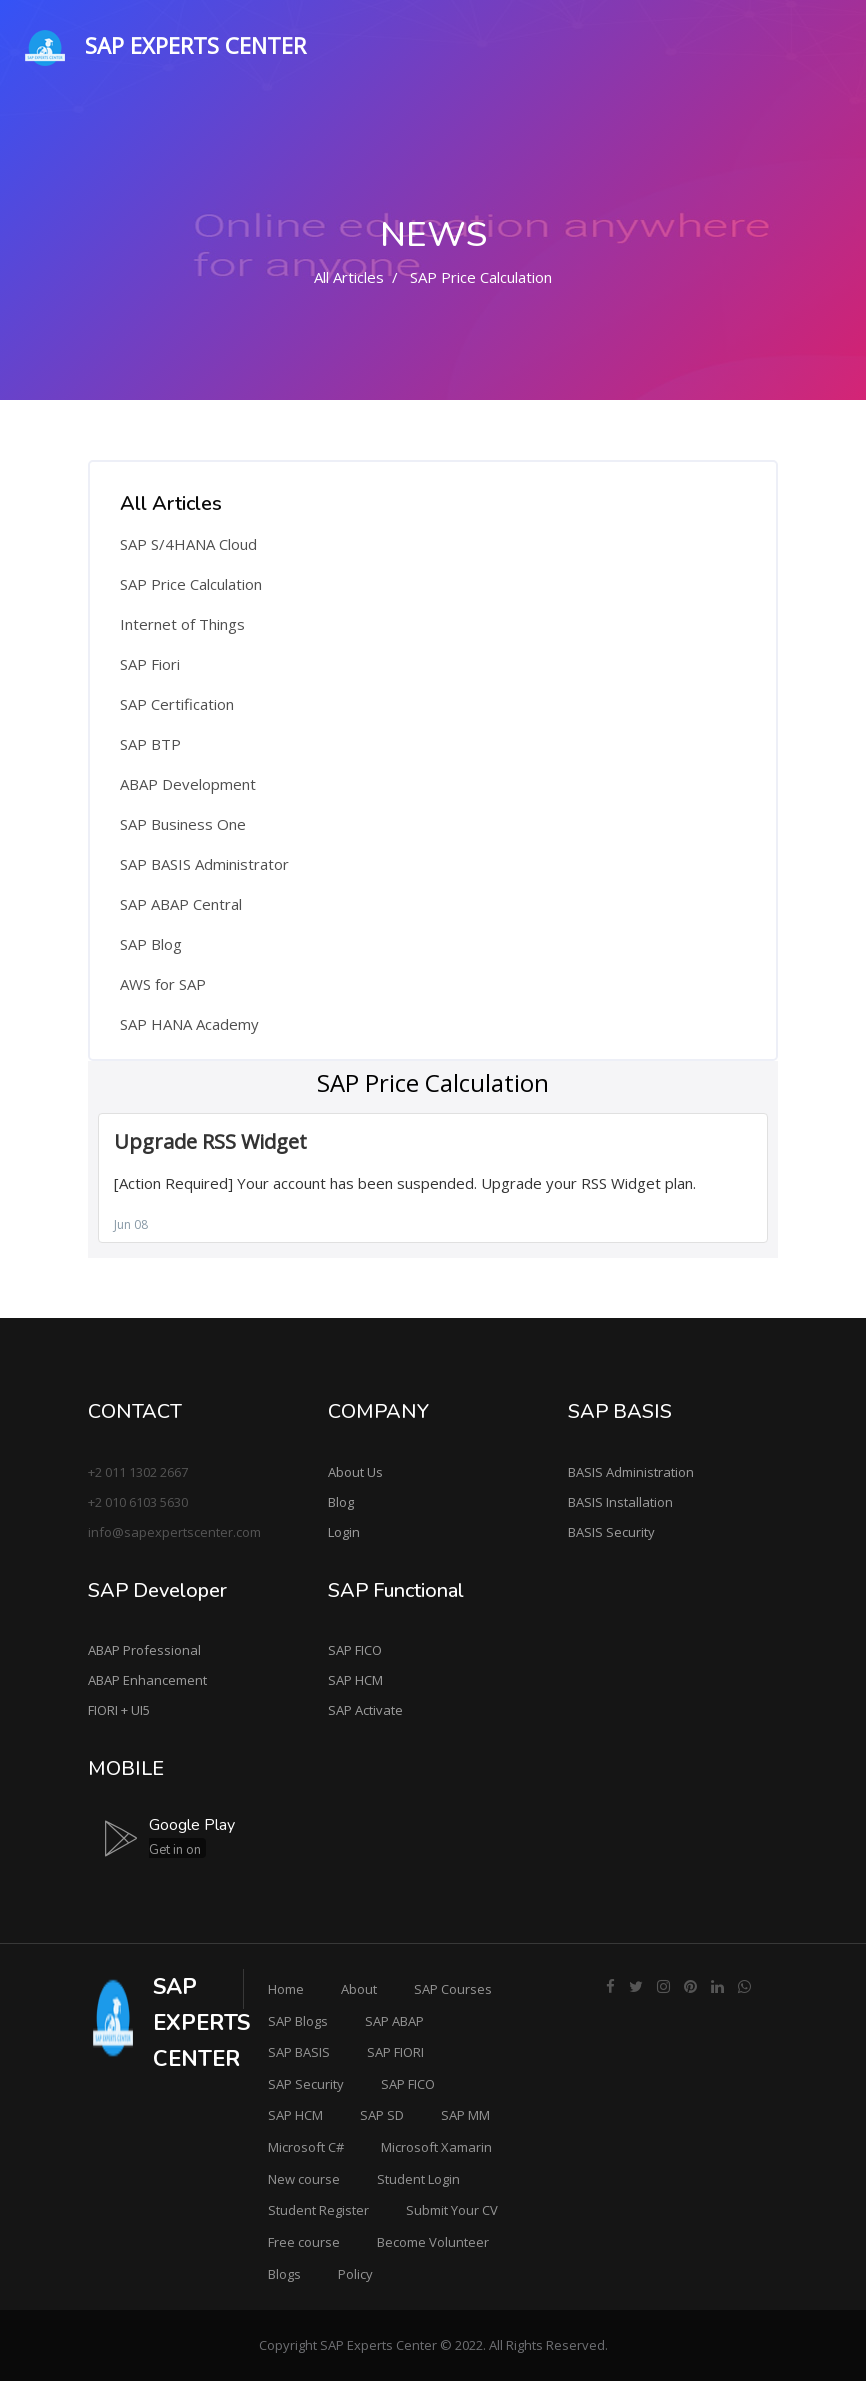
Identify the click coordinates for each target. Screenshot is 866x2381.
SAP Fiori (150, 664)
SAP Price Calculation (191, 584)
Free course (304, 2242)
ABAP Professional (144, 1650)
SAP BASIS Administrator (204, 864)
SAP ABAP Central (181, 904)
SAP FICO (355, 1650)
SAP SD (382, 2115)
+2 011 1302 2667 (138, 1472)
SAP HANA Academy (189, 1024)
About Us (355, 1472)
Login (344, 1532)
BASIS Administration (631, 1472)
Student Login (418, 2179)
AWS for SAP (163, 984)
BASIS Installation (620, 1502)
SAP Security (306, 2084)
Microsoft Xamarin (436, 2147)
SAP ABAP (394, 2021)
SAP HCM (355, 1680)
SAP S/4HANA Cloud (188, 544)
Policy (355, 2274)
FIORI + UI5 (119, 1710)
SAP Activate (365, 1710)
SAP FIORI (395, 2052)
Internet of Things (182, 624)
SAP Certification (177, 704)
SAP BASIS (299, 2052)
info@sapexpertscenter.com (174, 1532)
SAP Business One (183, 824)
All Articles (349, 277)
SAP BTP (150, 744)
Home (286, 1989)
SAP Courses (453, 1989)
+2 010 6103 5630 (138, 1502)
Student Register (318, 2210)
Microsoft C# (306, 2147)
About (359, 1989)
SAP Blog (151, 944)
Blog (341, 1502)
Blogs (284, 2274)
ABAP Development (188, 784)
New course (304, 2179)
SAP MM (465, 2115)
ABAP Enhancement (147, 1680)
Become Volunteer (433, 2242)
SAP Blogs (298, 2021)
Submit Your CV (452, 2210)
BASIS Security (611, 1532)
